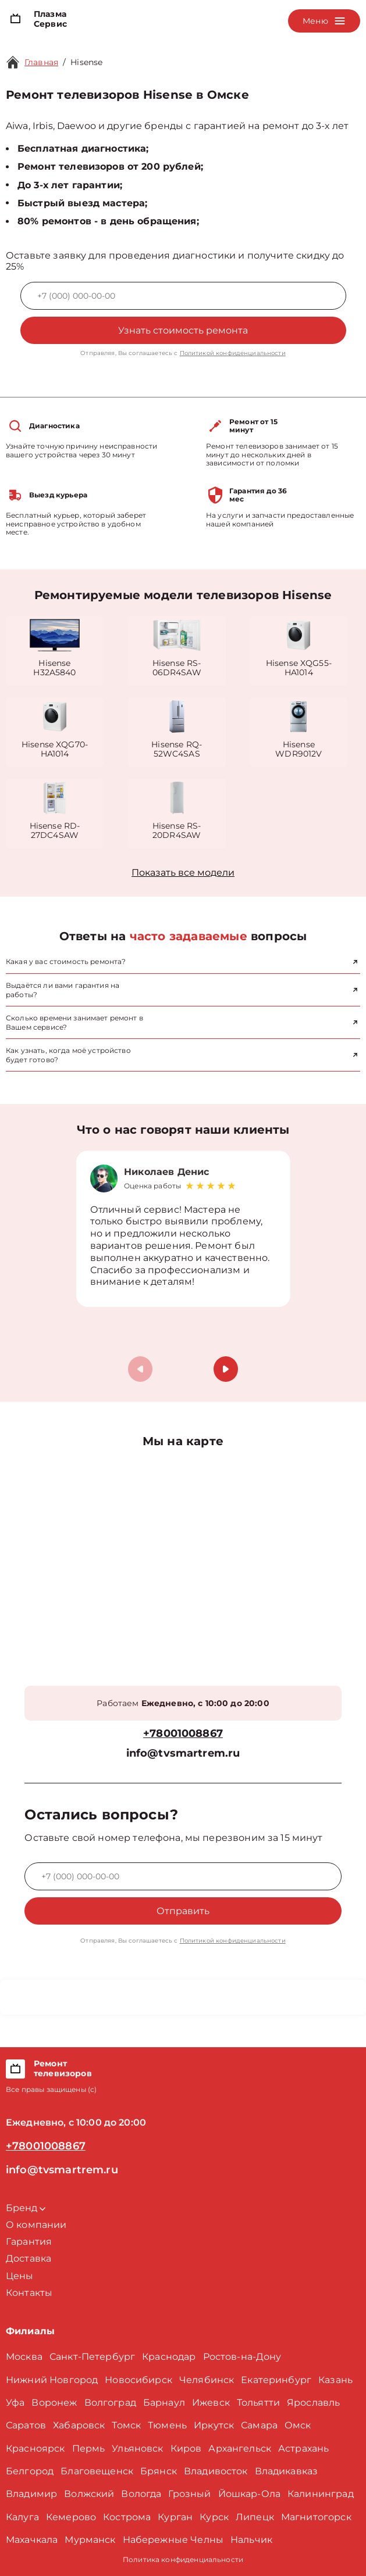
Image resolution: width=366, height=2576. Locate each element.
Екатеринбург (276, 2379)
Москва (24, 2356)
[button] (226, 1369)
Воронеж (54, 2402)
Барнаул (164, 2402)
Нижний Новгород (52, 2379)
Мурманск (90, 2539)
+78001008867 (183, 1734)
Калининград (320, 2493)
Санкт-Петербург (92, 2356)
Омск (298, 2425)
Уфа (15, 2402)
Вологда (141, 2493)
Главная (41, 62)
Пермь (88, 2448)
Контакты (29, 2292)
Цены (20, 2275)
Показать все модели (183, 872)
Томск (126, 2425)
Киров (186, 2448)
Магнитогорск (316, 2517)
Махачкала (32, 2539)
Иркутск (214, 2425)
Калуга (22, 2517)
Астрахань (303, 2448)
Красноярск (35, 2448)
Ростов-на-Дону (242, 2356)
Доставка (28, 2258)
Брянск (158, 2471)
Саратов (26, 2425)
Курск (214, 2517)
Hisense (86, 62)
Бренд (25, 2207)
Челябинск (206, 2379)
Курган (175, 2517)
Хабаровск (79, 2425)
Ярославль (313, 2402)
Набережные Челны (173, 2539)
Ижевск (211, 2402)
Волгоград (110, 2402)
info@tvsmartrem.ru (183, 1753)
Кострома (127, 2517)
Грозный (189, 2493)
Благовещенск (97, 2471)
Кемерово (71, 2517)
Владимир (31, 2493)
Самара (259, 2425)
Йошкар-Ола (249, 2493)
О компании (36, 2224)
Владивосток (216, 2471)
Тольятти (258, 2402)
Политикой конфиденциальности (233, 353)
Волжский (89, 2493)
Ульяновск (137, 2448)
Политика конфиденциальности (183, 2559)
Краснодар (169, 2356)
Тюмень (167, 2425)
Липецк (255, 2517)
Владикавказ (286, 2471)
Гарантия (29, 2241)
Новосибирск (138, 2379)
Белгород (30, 2471)
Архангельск (239, 2448)
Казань (335, 2379)
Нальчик (251, 2539)
